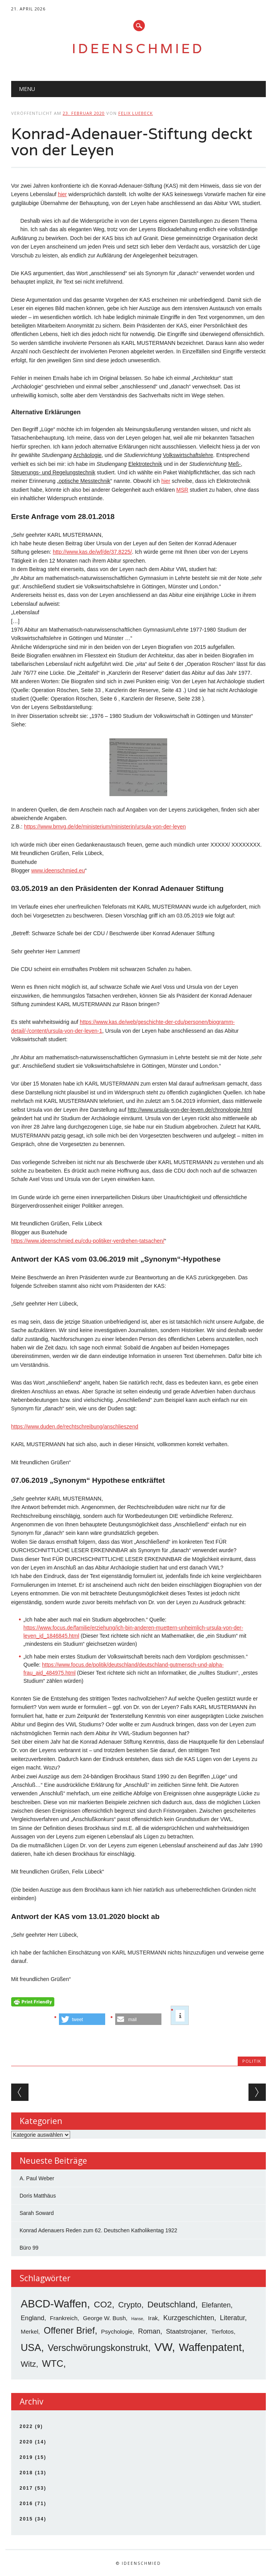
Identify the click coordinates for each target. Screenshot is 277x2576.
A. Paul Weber (37, 2178)
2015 (26, 2519)
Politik (251, 2061)
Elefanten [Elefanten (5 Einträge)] (216, 2305)
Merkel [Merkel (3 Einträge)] (30, 2331)
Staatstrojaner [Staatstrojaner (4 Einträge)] (186, 2331)
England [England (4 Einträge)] (32, 2318)
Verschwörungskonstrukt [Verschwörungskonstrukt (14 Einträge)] (98, 2347)
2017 (26, 2488)
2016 (26, 2503)
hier (62, 194)
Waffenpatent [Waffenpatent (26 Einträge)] (210, 2347)
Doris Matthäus (38, 2196)
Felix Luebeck (135, 113)
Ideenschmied (138, 48)
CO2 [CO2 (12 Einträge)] (103, 2304)
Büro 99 (29, 2248)
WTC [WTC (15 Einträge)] (52, 2363)
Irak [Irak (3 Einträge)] (153, 2318)
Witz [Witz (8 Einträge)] (28, 2363)
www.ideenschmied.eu (58, 870)
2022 (26, 2426)
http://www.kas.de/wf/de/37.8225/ (92, 552)
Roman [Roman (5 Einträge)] (149, 2331)
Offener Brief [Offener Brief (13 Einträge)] (69, 2331)
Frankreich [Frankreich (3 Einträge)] (63, 2318)
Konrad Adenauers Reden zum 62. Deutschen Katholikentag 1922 (98, 2230)
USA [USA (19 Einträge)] (31, 2347)
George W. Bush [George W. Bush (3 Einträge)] (104, 2318)
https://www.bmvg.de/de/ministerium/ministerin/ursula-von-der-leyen (105, 826)
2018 (26, 2472)
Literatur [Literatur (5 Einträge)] (232, 2318)
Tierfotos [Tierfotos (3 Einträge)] (222, 2331)
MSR (182, 490)
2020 (26, 2442)
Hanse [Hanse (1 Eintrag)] (137, 2318)
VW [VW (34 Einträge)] (163, 2347)
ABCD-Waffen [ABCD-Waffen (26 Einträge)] (54, 2304)
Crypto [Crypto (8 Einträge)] (129, 2304)
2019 (26, 2457)
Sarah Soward (37, 2213)
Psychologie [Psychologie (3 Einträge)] (117, 2331)
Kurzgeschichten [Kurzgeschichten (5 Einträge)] (188, 2318)
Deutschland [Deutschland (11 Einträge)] (171, 2304)
